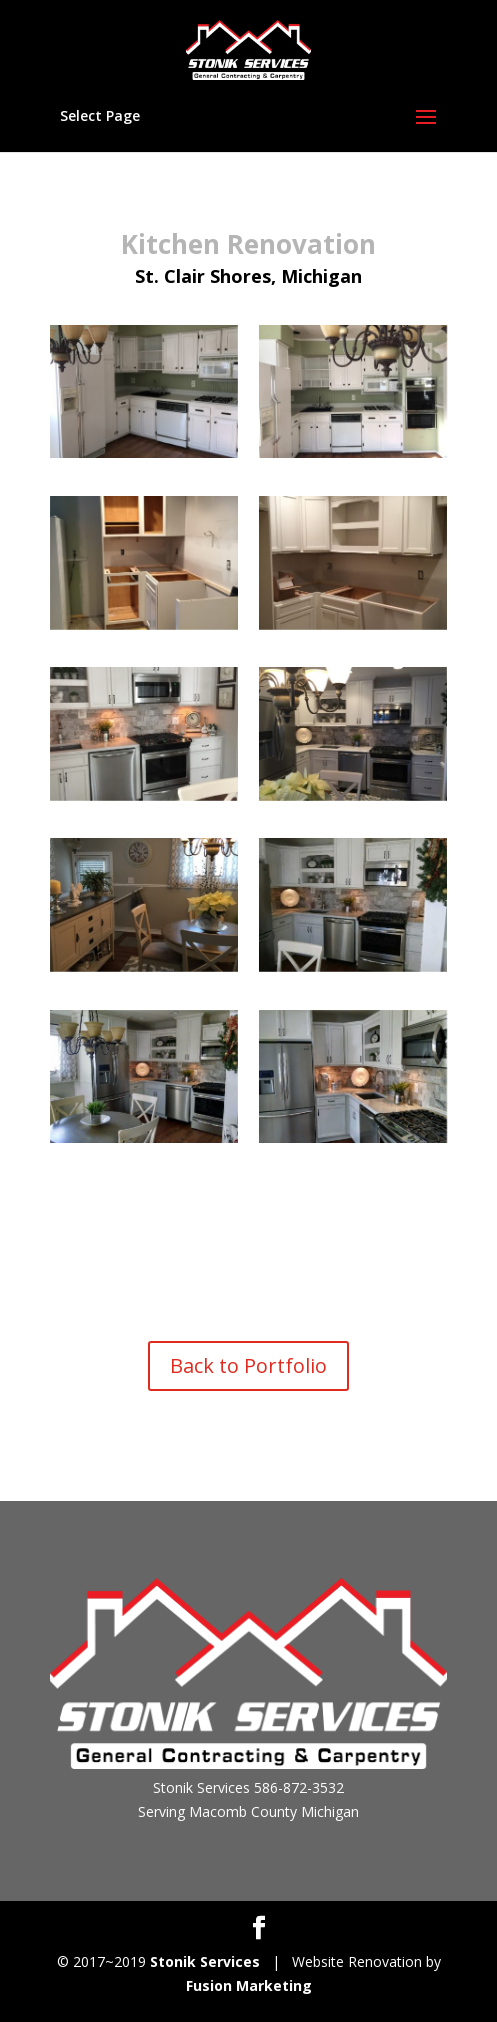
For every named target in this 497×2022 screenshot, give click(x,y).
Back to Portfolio (248, 1365)
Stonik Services (205, 1961)
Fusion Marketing (249, 1985)
